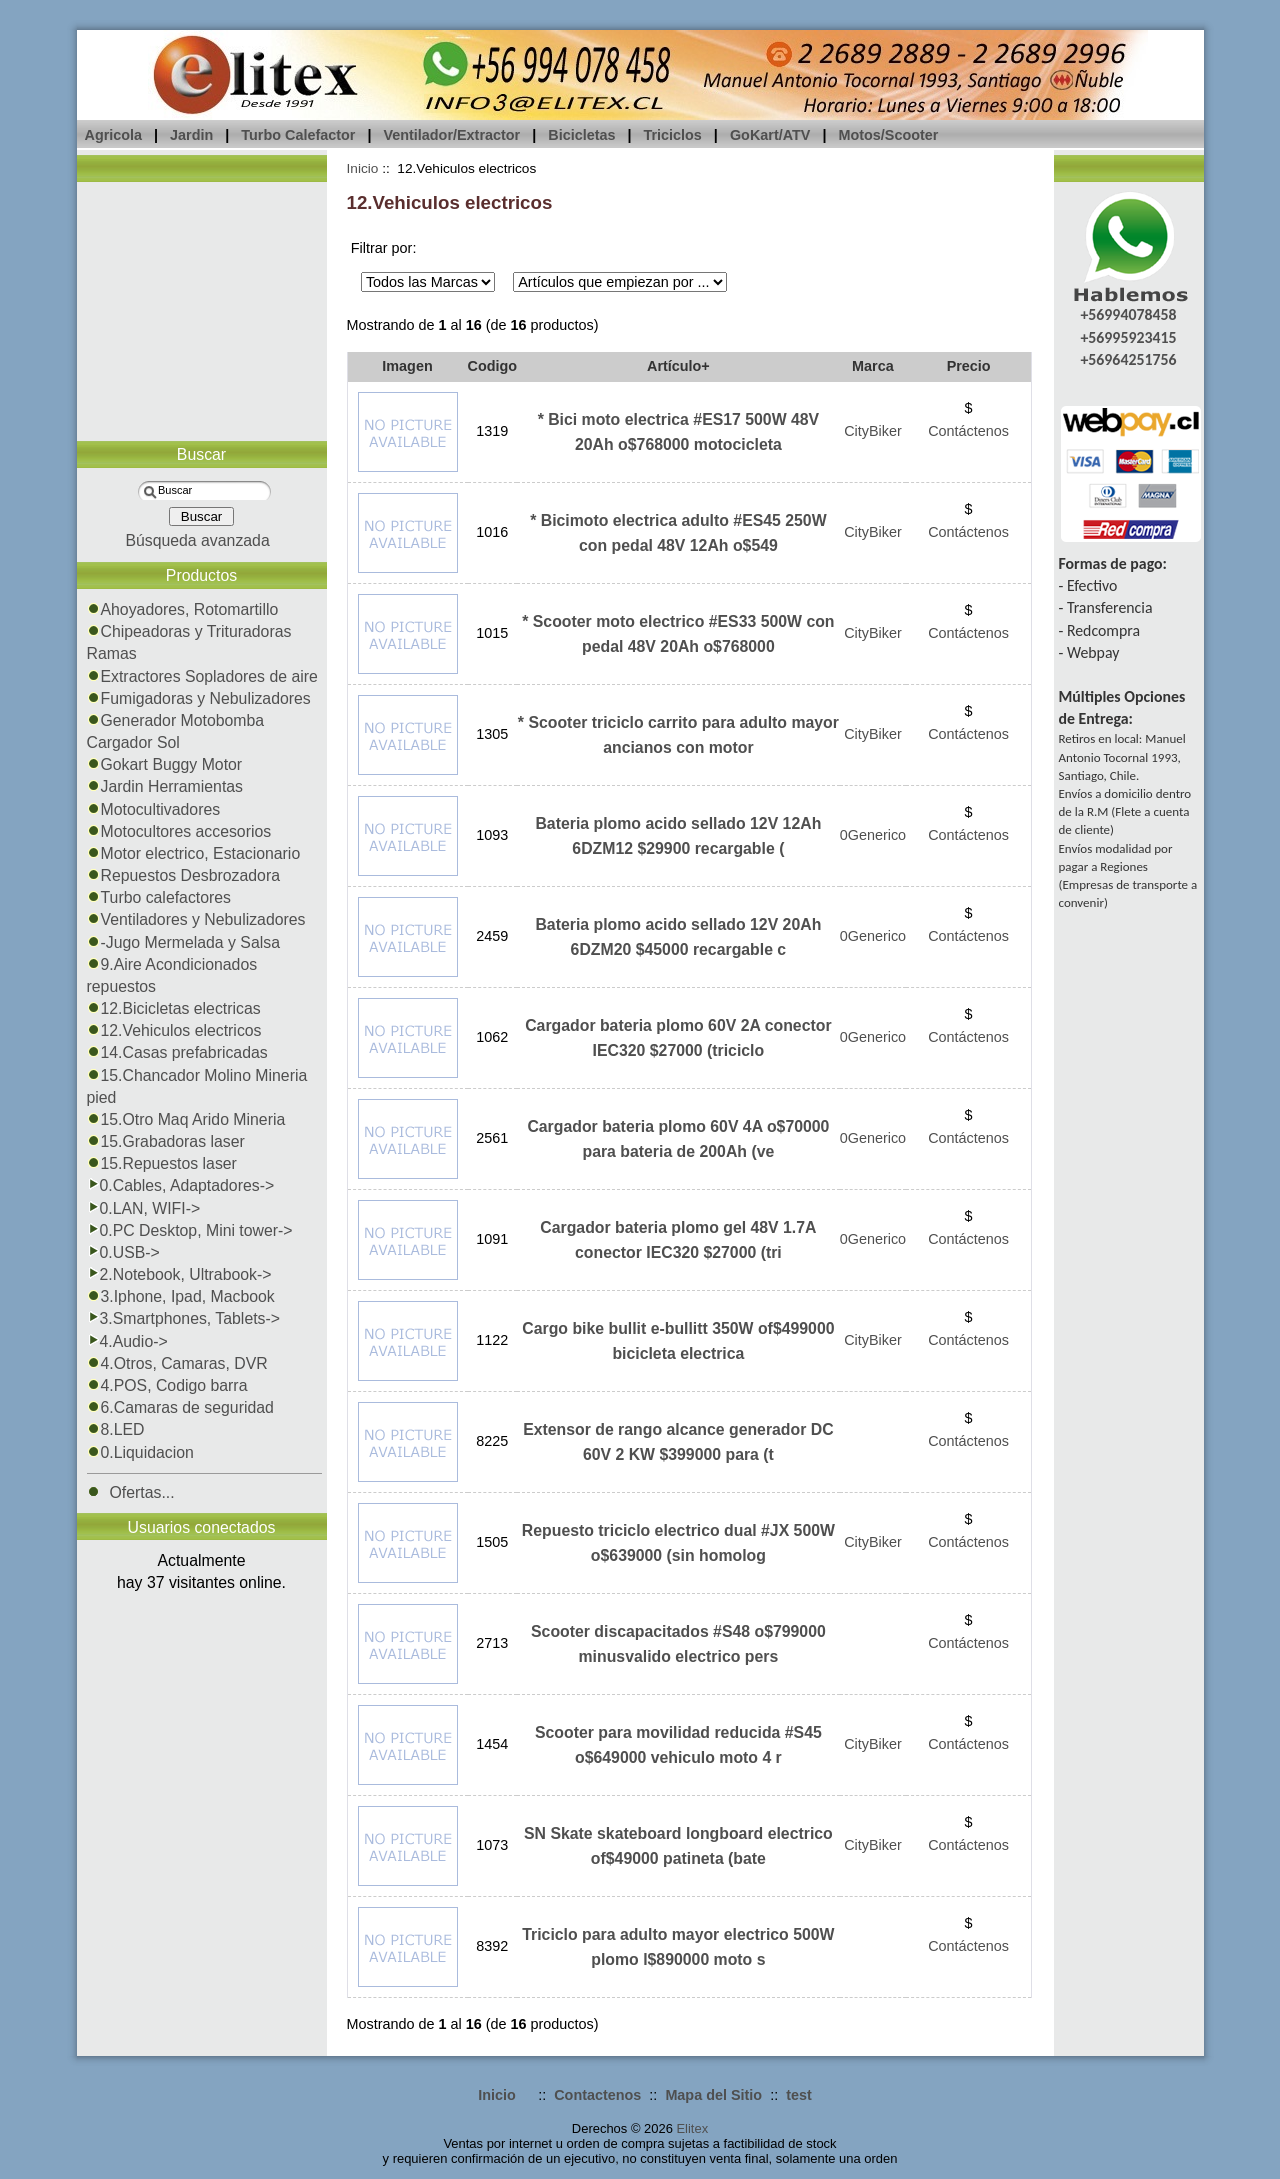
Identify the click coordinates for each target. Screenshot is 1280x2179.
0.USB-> (123, 1252)
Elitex (692, 2128)
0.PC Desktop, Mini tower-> (190, 1230)
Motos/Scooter (888, 135)
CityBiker (873, 431)
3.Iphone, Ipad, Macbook (181, 1296)
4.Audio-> (127, 1341)
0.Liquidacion (140, 1452)
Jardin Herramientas (165, 786)
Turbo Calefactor (298, 135)
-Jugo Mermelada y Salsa (183, 942)
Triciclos (672, 135)
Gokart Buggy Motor (165, 764)
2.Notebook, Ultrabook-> (179, 1274)
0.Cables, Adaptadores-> (181, 1185)
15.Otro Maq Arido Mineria (186, 1119)
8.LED (116, 1429)
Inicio (363, 168)
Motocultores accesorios (179, 831)
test (799, 2095)
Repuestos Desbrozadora (184, 875)
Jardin (191, 135)
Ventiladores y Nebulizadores (196, 919)
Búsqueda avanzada (197, 540)
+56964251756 (1128, 359)
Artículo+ (678, 366)
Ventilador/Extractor (451, 135)
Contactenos (597, 2095)
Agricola (114, 135)
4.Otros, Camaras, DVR (177, 1363)
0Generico (873, 835)
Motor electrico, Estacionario (194, 853)
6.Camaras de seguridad (180, 1407)
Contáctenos (968, 431)
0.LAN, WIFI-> (144, 1208)
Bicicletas (581, 135)
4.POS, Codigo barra (167, 1385)
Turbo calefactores (159, 897)
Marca (873, 366)
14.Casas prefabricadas (177, 1052)
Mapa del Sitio (713, 2095)
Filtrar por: (384, 248)
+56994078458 (1128, 314)
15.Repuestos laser (162, 1163)
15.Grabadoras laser (166, 1141)
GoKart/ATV (770, 135)
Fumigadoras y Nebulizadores (199, 698)
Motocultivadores (154, 809)
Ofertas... (131, 1492)
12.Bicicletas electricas (174, 1008)
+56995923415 (1128, 337)
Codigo (493, 366)
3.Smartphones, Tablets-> (184, 1318)
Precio (969, 366)
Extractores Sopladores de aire (202, 676)
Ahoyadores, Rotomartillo (183, 609)
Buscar (201, 454)
